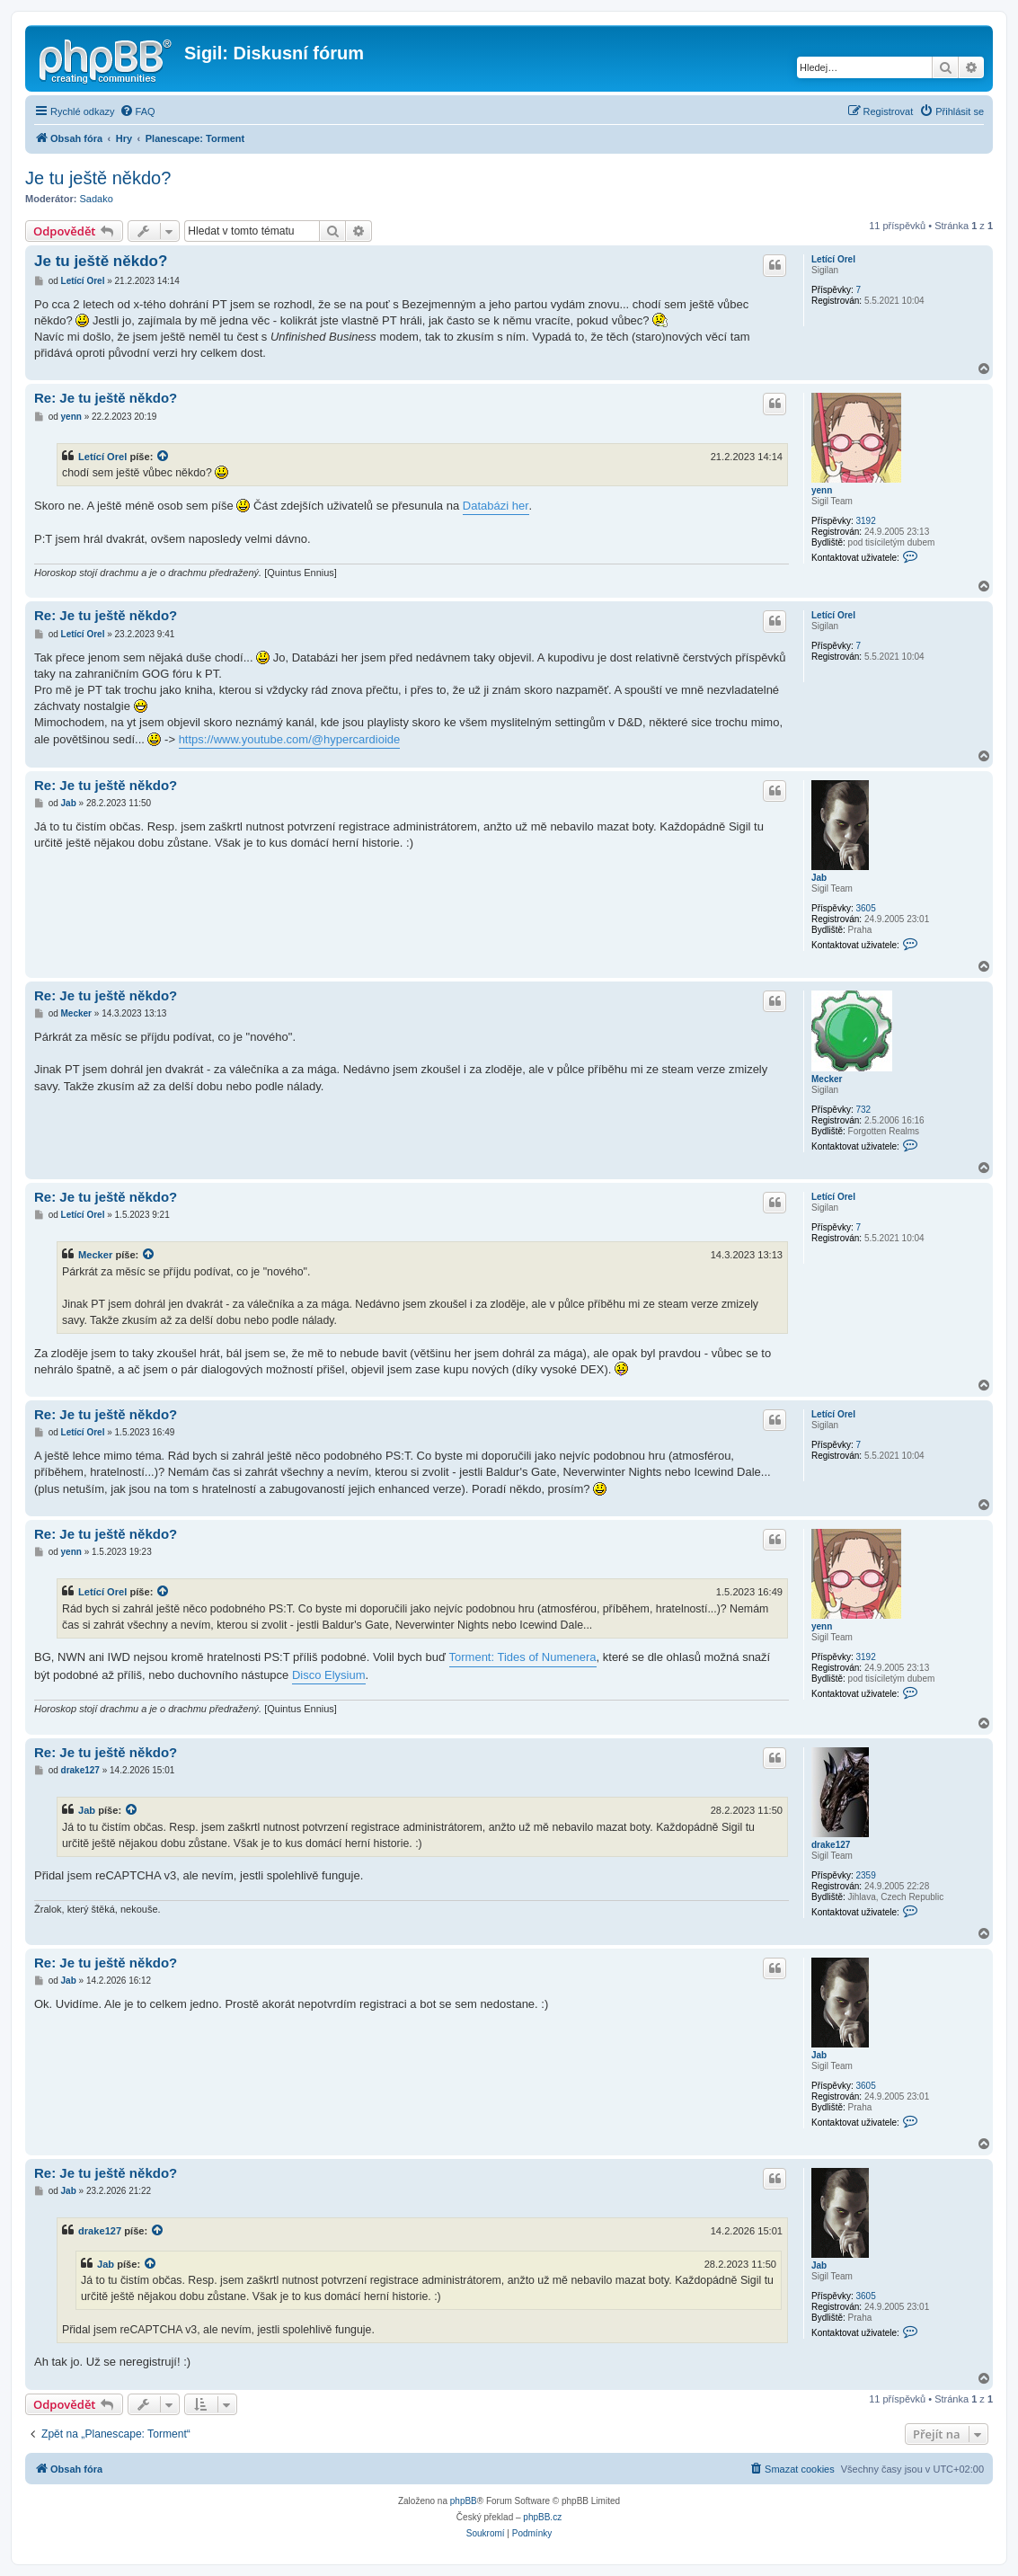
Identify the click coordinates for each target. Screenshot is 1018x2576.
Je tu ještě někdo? (98, 178)
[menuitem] (137, 111)
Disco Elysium (329, 1675)
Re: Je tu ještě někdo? (105, 397)
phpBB (463, 2501)
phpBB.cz (542, 2517)
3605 (865, 908)
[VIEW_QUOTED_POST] (163, 457)
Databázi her (496, 505)
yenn (821, 490)
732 (863, 1110)
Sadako (96, 198)
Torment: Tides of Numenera (523, 1657)
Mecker (826, 1079)
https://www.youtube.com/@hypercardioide (290, 739)
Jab (819, 878)
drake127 (830, 1845)
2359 (865, 1875)
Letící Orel (833, 259)
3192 (865, 521)
